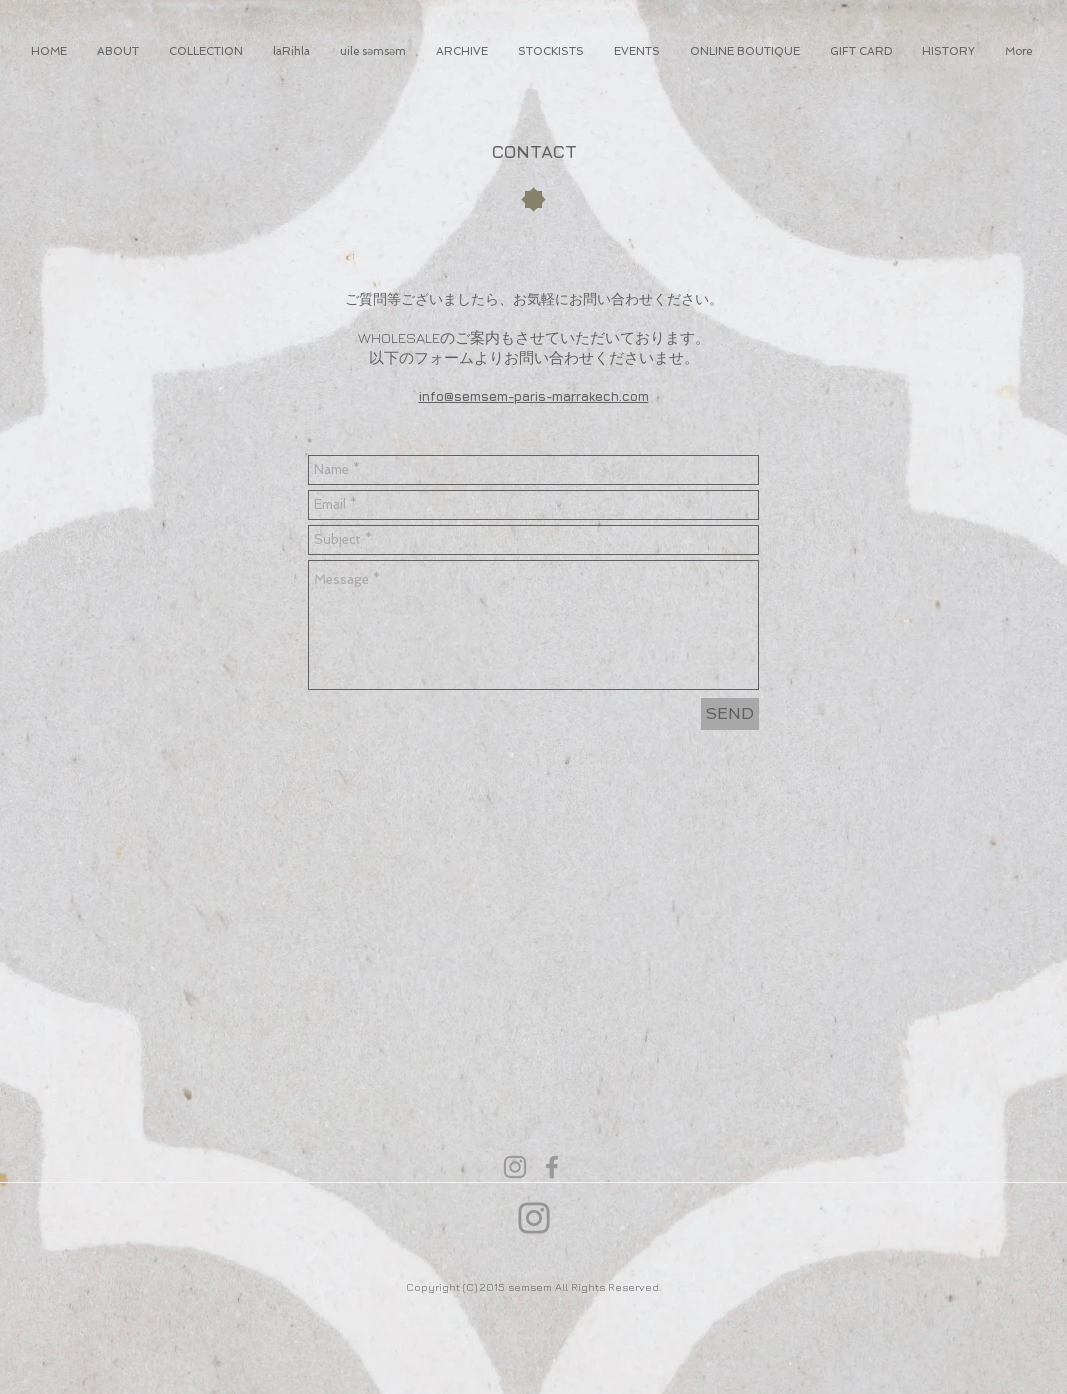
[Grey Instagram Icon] (515, 1167)
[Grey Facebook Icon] (552, 1167)
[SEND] (730, 714)
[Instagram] (534, 1218)
